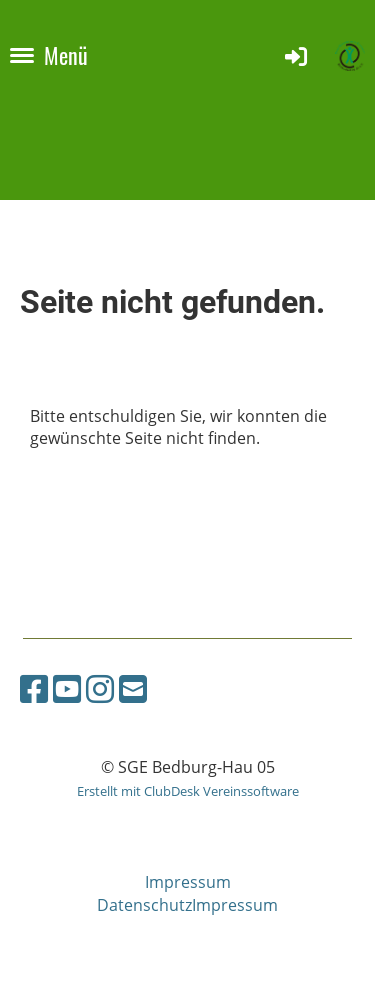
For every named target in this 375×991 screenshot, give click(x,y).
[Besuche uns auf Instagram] (100, 688)
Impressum (188, 882)
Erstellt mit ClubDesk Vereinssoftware (188, 791)
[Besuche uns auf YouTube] (67, 688)
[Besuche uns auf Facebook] (34, 688)
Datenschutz (144, 905)
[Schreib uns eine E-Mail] (133, 688)
